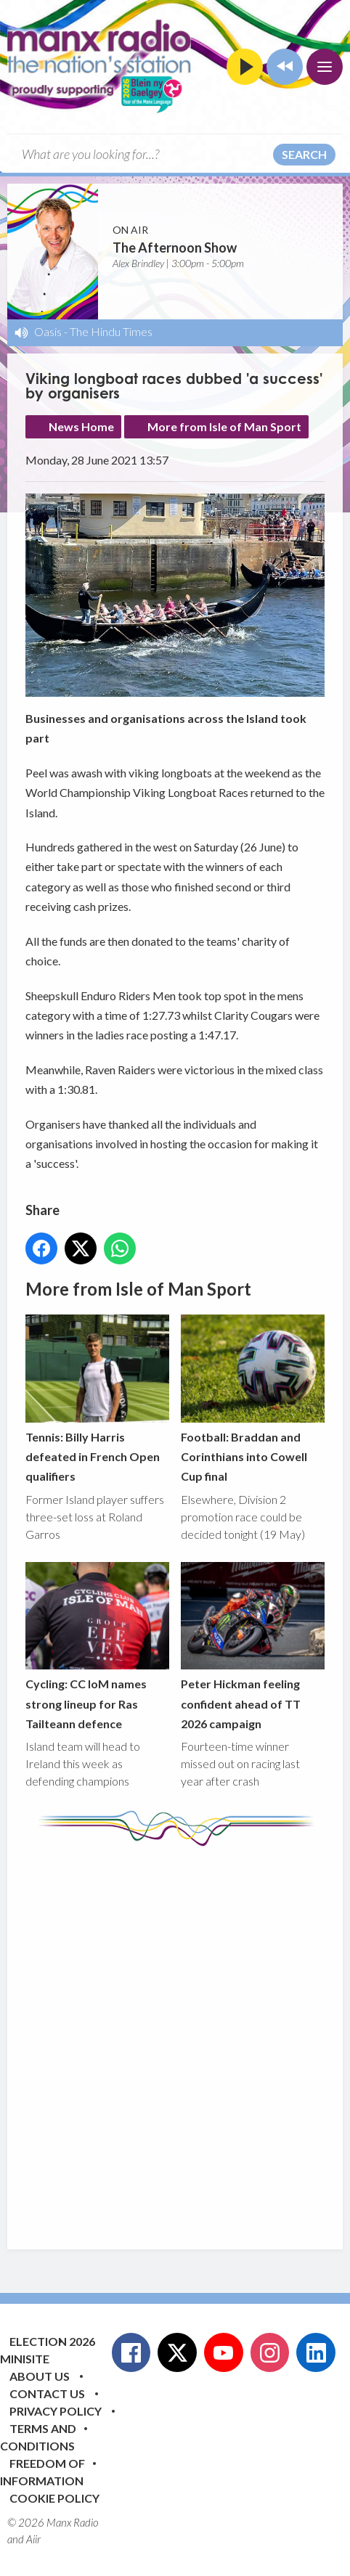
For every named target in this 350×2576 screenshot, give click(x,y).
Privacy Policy (55, 2411)
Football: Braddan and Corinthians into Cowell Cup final (253, 1399)
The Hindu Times (111, 331)
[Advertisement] (175, 2037)
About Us (39, 2376)
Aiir (33, 2539)
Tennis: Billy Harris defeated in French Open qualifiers (97, 1399)
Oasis (48, 331)
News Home (81, 426)
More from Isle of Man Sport (224, 426)
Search (304, 154)
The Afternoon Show (175, 247)
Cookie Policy (54, 2498)
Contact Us (47, 2393)
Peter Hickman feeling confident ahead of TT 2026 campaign (253, 1646)
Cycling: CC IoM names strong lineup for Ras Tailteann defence (97, 1646)
